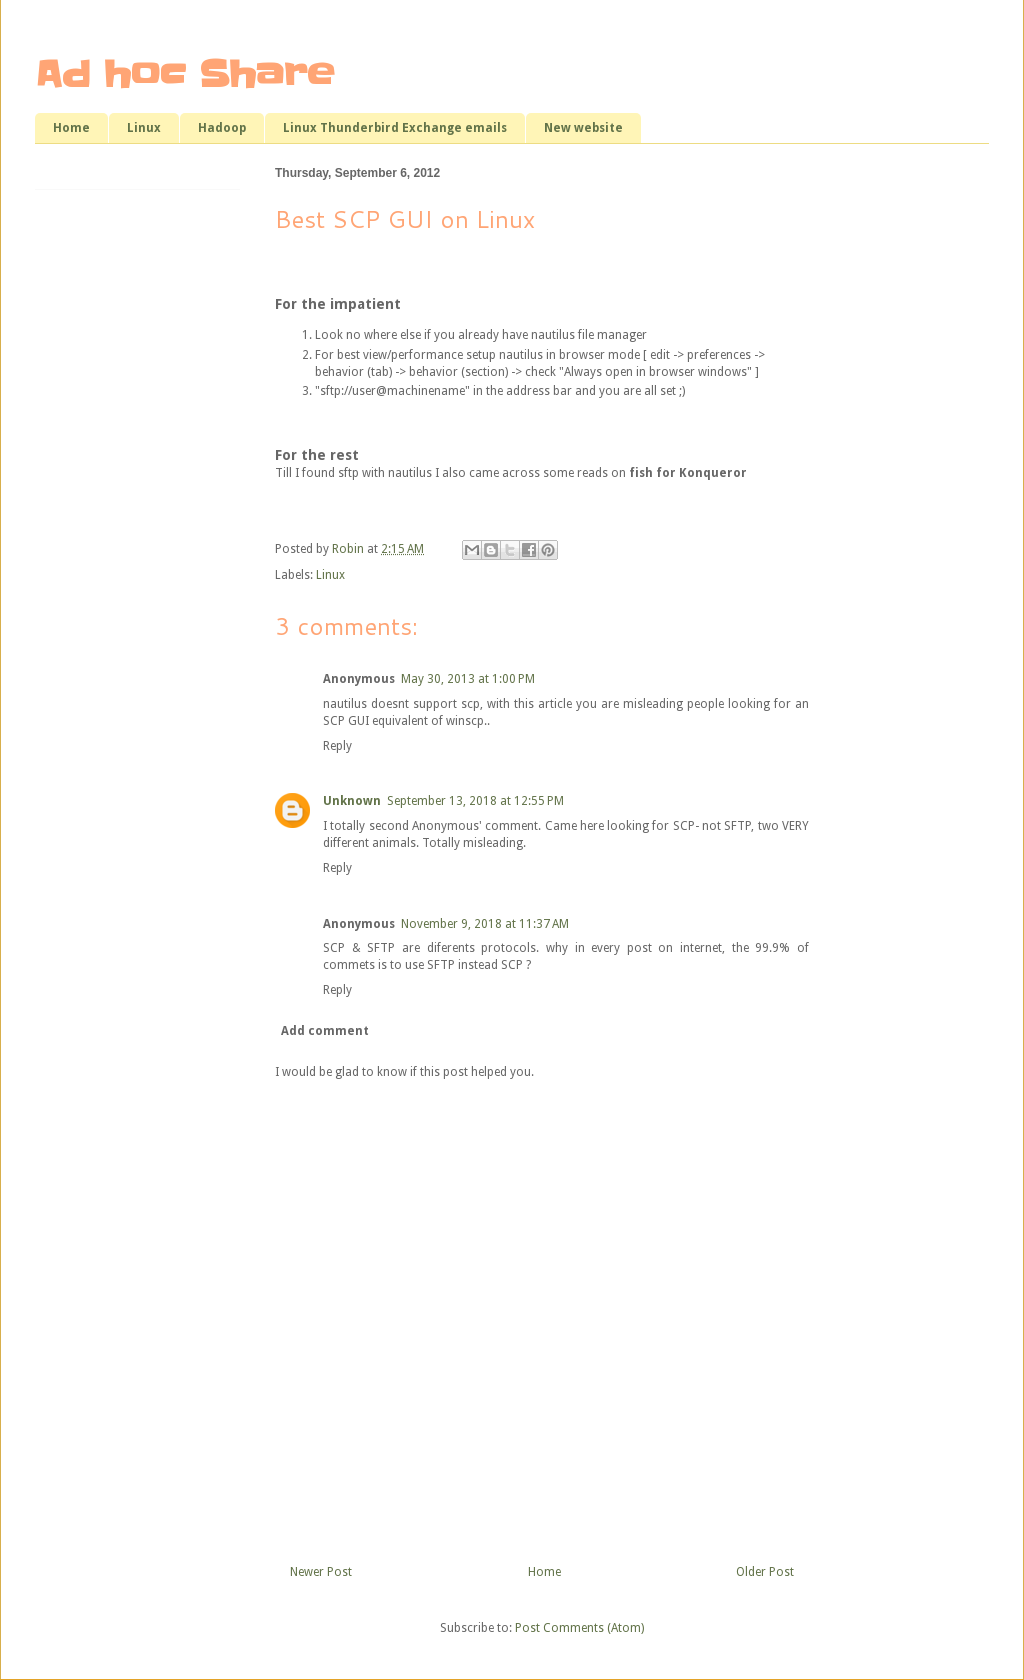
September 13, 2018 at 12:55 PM (475, 801)
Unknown (352, 801)
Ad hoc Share (184, 74)
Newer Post (321, 1572)
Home (71, 128)
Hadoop (222, 128)
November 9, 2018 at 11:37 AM (485, 924)
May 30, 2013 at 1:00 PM (468, 679)
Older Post (765, 1572)
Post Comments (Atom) (579, 1628)
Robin (349, 549)
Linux (144, 128)
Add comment (325, 1031)
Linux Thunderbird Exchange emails (395, 128)
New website (583, 128)
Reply (337, 746)
